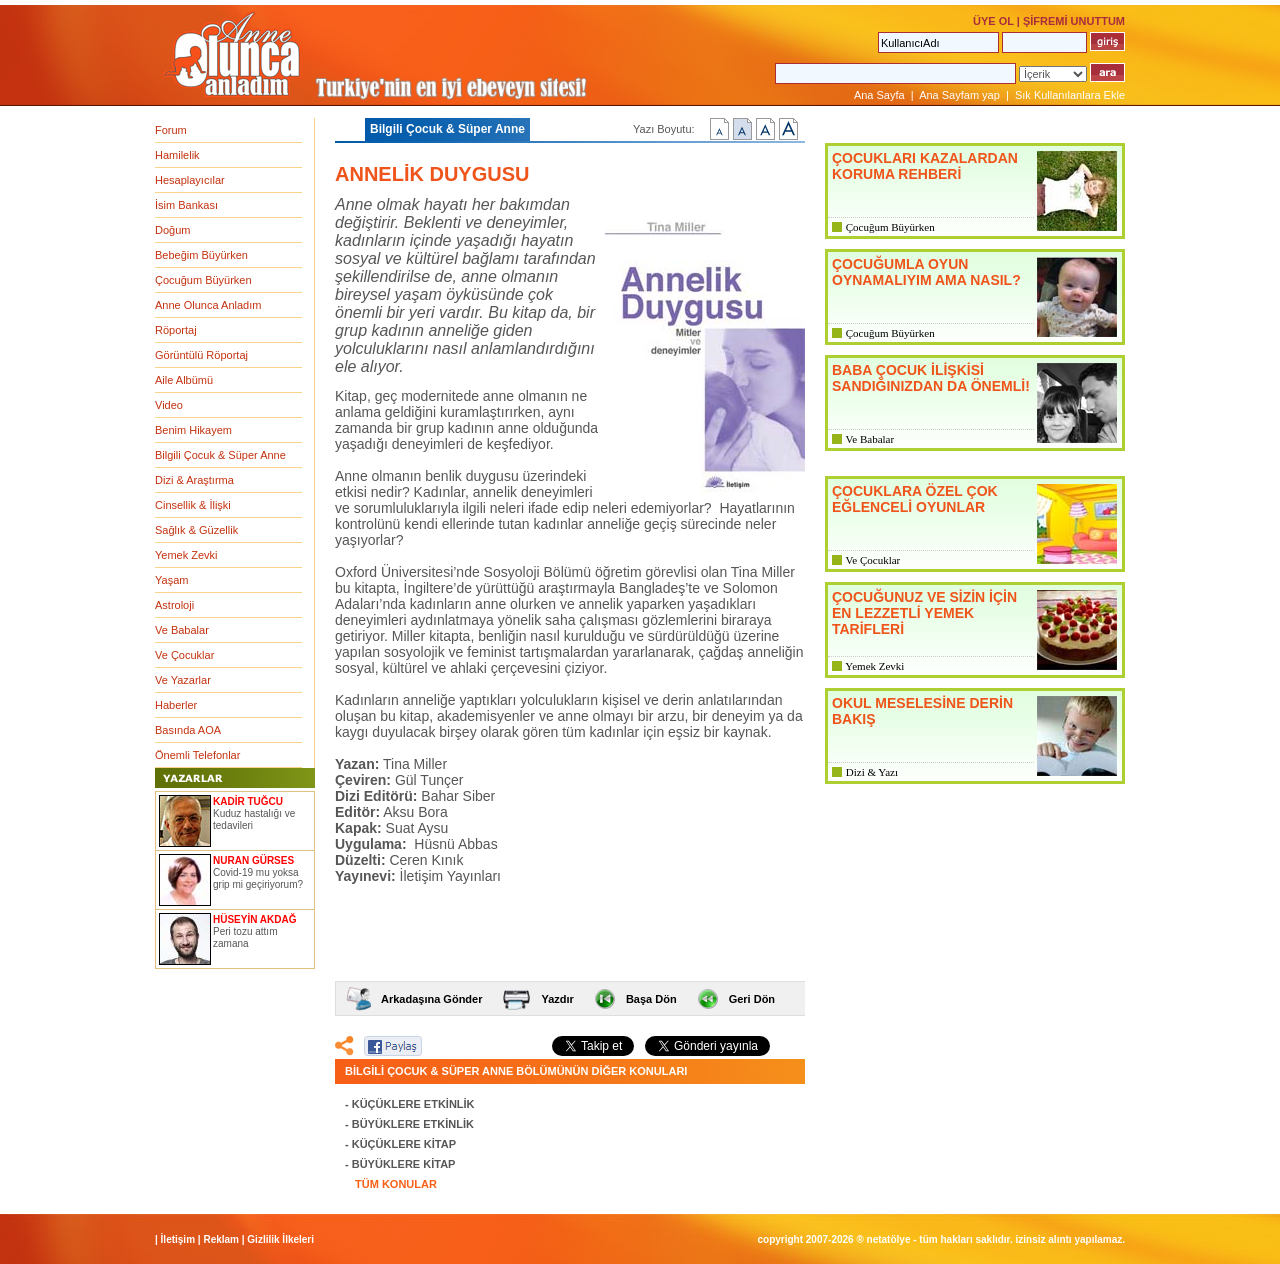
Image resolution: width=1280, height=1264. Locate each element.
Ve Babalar (182, 630)
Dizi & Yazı (872, 772)
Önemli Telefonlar (197, 755)
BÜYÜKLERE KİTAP (404, 1164)
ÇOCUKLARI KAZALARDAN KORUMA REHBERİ (925, 166)
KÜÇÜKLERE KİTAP (404, 1144)
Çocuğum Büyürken (203, 280)
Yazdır (557, 999)
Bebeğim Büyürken (201, 255)
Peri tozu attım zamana (245, 937)
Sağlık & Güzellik (196, 530)
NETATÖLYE (889, 1239)
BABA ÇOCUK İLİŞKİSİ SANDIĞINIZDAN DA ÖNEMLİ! (931, 378)
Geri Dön (752, 999)
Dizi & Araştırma (194, 480)
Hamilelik (177, 155)
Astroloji (174, 605)
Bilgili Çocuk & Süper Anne (220, 455)
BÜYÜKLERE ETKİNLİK (413, 1124)
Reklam (221, 1239)
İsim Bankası (186, 205)
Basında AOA (188, 730)
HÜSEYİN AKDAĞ (255, 919)
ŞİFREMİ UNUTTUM (1074, 21)
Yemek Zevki (186, 555)
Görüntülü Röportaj (201, 355)
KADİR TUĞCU (248, 801)
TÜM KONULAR (396, 1184)
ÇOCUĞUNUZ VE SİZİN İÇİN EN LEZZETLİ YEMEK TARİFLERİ (924, 613)
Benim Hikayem (193, 430)
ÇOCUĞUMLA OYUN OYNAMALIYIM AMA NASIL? (926, 272)
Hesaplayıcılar (190, 180)
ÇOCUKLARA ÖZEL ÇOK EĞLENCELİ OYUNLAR (915, 499)
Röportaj (176, 330)
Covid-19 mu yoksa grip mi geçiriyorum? (258, 878)
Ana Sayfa (879, 95)
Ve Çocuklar (184, 655)
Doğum (172, 230)
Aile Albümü (184, 380)
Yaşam (171, 580)
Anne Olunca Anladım (208, 305)
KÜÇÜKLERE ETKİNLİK (413, 1104)
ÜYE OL (993, 21)
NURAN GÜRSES (253, 860)
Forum (171, 130)
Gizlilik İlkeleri (280, 1239)
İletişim (178, 1239)
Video (169, 405)
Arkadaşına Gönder (431, 999)
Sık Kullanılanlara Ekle (1070, 95)
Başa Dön (651, 999)
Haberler (176, 705)
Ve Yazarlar (183, 680)
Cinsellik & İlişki (193, 505)
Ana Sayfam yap (959, 95)
